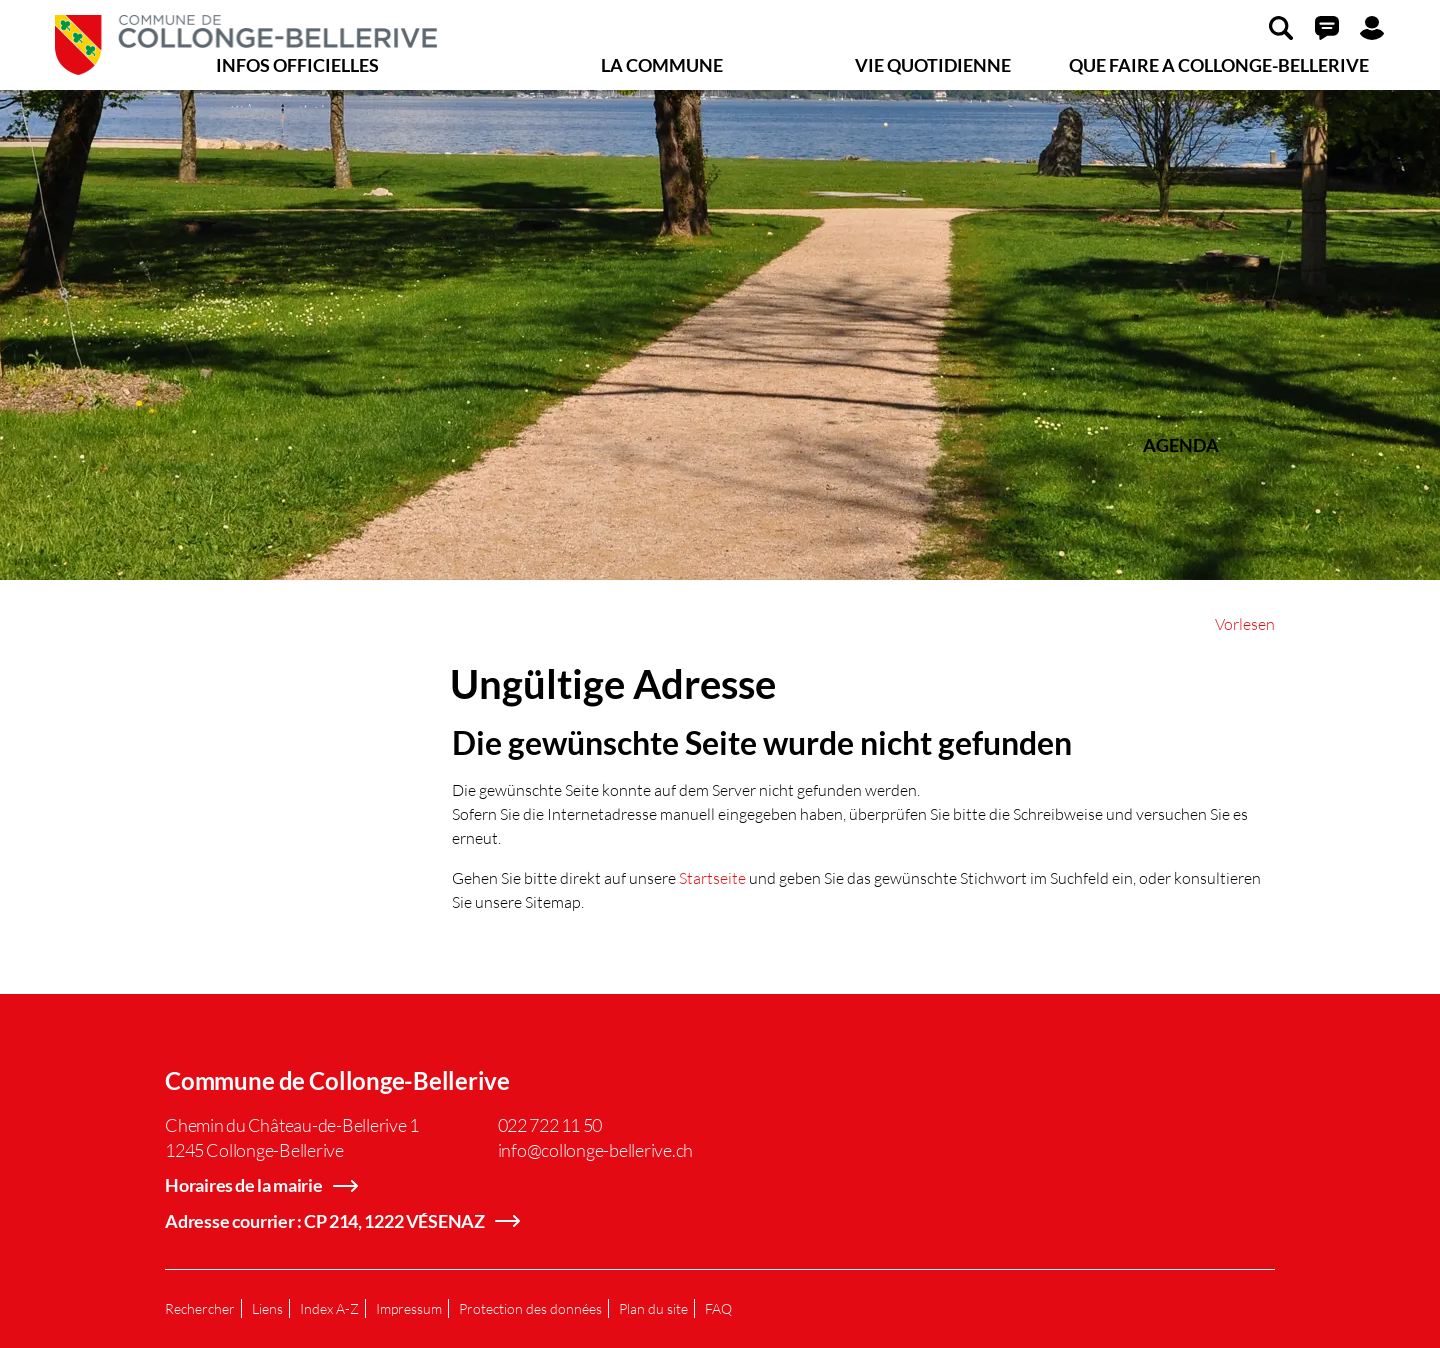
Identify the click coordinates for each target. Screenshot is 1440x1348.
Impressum (409, 1308)
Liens (267, 1308)
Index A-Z (329, 1308)
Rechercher (200, 1308)
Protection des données (530, 1308)
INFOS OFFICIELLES (297, 65)
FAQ (718, 1308)
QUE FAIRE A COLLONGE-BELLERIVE (1219, 65)
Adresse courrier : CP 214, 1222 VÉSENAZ (325, 1221)
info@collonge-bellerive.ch (596, 1150)
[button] (1281, 27)
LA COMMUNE (662, 65)
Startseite (712, 877)
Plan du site (653, 1308)
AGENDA (1181, 445)
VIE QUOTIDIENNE (933, 65)
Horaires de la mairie (244, 1185)
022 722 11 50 (550, 1125)
